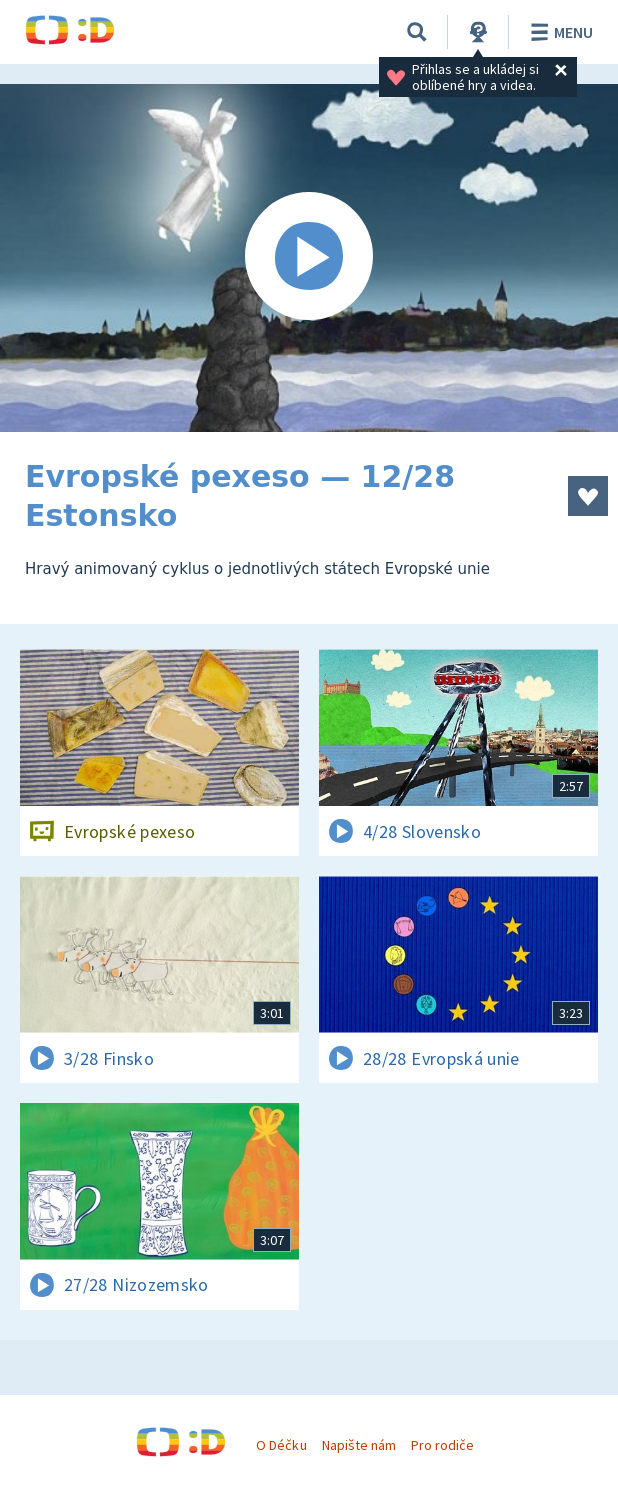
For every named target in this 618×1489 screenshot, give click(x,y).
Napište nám (359, 1445)
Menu (558, 32)
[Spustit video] (309, 258)
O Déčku (281, 1445)
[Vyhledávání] (417, 32)
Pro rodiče (442, 1445)
